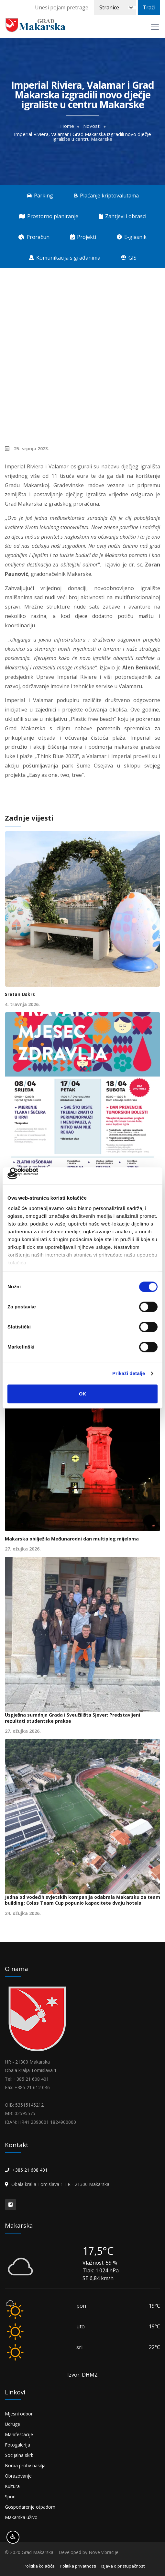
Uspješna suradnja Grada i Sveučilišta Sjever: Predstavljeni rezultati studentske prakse (72, 1718)
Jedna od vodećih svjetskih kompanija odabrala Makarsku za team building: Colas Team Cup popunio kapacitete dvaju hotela (82, 1900)
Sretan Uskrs (20, 994)
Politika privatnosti (78, 2566)
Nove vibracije (103, 2552)
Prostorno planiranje (48, 216)
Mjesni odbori (19, 2414)
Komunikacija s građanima (64, 257)
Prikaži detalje (128, 1373)
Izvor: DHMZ (82, 2374)
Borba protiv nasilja (25, 2465)
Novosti (92, 126)
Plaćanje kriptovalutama (106, 195)
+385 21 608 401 (30, 2170)
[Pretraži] (115, 7)
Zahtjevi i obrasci (122, 216)
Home (67, 126)
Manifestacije (19, 2434)
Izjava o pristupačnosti (123, 2566)
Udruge (12, 2424)
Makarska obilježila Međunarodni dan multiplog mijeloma (72, 1539)
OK (82, 1394)
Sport (10, 2496)
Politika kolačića (39, 2566)
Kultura (12, 2486)
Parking (40, 195)
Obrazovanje (18, 2476)
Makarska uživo (21, 2517)
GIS (129, 257)
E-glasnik (132, 237)
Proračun (34, 237)
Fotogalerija (17, 2445)
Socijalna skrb (19, 2455)
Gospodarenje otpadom (30, 2507)
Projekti (83, 237)
